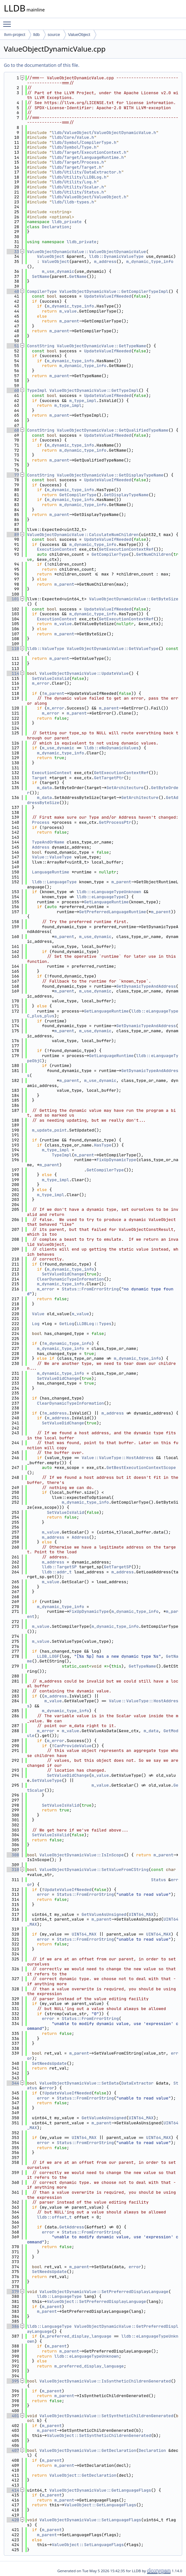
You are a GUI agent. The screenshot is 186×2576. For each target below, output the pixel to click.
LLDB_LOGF (48, 1656)
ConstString (40, 346)
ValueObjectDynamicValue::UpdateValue (84, 673)
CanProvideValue (73, 1745)
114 (13, 673)
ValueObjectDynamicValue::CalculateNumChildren (83, 534)
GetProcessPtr (115, 822)
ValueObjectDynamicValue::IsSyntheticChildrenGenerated (105, 2381)
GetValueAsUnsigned (104, 1914)
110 (13, 648)
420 (13, 2520)
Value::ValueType (52, 857)
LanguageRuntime (50, 872)
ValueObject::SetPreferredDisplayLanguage (96, 2301)
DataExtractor (137, 2083)
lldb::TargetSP (59, 1567)
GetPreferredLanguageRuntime (112, 911)
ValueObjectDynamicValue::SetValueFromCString (93, 1869)
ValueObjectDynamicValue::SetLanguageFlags (90, 2520)
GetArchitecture (125, 787)
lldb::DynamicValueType (116, 256)
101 (13, 599)
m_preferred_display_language (76, 2336)
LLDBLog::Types (94, 1323)
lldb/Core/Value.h (73, 137)
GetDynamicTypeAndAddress (146, 986)
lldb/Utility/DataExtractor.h (86, 172)
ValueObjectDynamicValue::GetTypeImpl (94, 390)
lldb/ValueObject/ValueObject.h (89, 197)
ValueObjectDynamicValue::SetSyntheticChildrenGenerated (106, 2415)
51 (13, 346)
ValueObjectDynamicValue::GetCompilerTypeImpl (113, 291)
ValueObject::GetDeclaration (82, 2475)
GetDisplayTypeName (126, 495)
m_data (44, 787)
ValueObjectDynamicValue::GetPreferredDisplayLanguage (102, 2329)
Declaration (55, 226)
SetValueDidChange (63, 1274)
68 (13, 430)
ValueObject (79, 34)
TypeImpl (37, 390)
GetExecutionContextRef (126, 549)
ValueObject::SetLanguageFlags (88, 2544)
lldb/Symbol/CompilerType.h (84, 142)
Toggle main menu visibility (8, 21)
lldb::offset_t (54, 2217)
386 (13, 2326)
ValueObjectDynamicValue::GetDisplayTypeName (110, 475)
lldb (36, 34)
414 (13, 2490)
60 (13, 390)
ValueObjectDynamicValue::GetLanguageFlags (100, 2490)
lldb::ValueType (45, 648)
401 (13, 2415)
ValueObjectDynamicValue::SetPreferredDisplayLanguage (104, 2291)
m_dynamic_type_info (149, 261)
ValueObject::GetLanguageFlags (100, 2505)
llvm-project (14, 34)
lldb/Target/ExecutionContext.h (89, 152)
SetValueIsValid (50, 678)
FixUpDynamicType (116, 1159)
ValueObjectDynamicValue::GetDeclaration (87, 2450)
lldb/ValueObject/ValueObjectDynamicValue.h (104, 132)
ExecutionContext (57, 549)
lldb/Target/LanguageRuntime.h (88, 157)
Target (39, 777)
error (43, 1894)
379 (13, 2291)
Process (41, 822)
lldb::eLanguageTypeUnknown (109, 891)
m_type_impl (83, 400)
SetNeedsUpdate (49, 2063)
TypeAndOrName (48, 842)
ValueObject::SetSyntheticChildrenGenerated (99, 2435)
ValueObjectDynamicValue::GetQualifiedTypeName (113, 430)
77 (13, 475)
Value (38, 1313)
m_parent (69, 321)
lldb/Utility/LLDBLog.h (79, 177)
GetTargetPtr (109, 777)
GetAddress (71, 2227)
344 (13, 2083)
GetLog (66, 1323)
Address (41, 847)
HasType (103, 1145)
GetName (78, 276)
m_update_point (49, 1130)
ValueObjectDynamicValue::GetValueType (113, 648)
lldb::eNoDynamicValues (111, 748)
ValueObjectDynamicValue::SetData (79, 2083)
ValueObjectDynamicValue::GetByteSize (133, 599)
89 (13, 534)
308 (13, 1855)
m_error (41, 683)
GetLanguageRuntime (106, 902)
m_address (105, 261)
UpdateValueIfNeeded (107, 296)
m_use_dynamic (58, 271)
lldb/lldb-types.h (73, 202)
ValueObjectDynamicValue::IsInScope (81, 1855)
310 (13, 1869)
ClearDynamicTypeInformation (70, 1279)
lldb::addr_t (57, 1572)
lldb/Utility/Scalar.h (78, 187)
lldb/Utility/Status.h (78, 192)
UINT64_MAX (141, 1914)
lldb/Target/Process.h (78, 162)
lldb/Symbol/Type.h (74, 147)
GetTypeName (142, 1666)
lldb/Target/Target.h (76, 167)
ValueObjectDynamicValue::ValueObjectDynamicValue (86, 251)
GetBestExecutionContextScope (141, 1467)
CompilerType (42, 291)
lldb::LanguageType (54, 882)
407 (13, 2450)
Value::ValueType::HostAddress (118, 1457)
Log (35, 1323)
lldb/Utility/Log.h (74, 182)
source (54, 34)
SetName (41, 276)
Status (158, 1879)
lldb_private (67, 221)
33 (13, 251)
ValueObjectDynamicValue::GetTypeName (101, 346)
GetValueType (47, 1780)
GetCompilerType (77, 495)
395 (13, 2381)
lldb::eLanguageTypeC (101, 897)
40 (13, 291)
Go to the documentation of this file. (41, 65)
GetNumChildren (153, 554)
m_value (68, 311)
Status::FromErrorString (90, 1289)
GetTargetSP (117, 1567)
